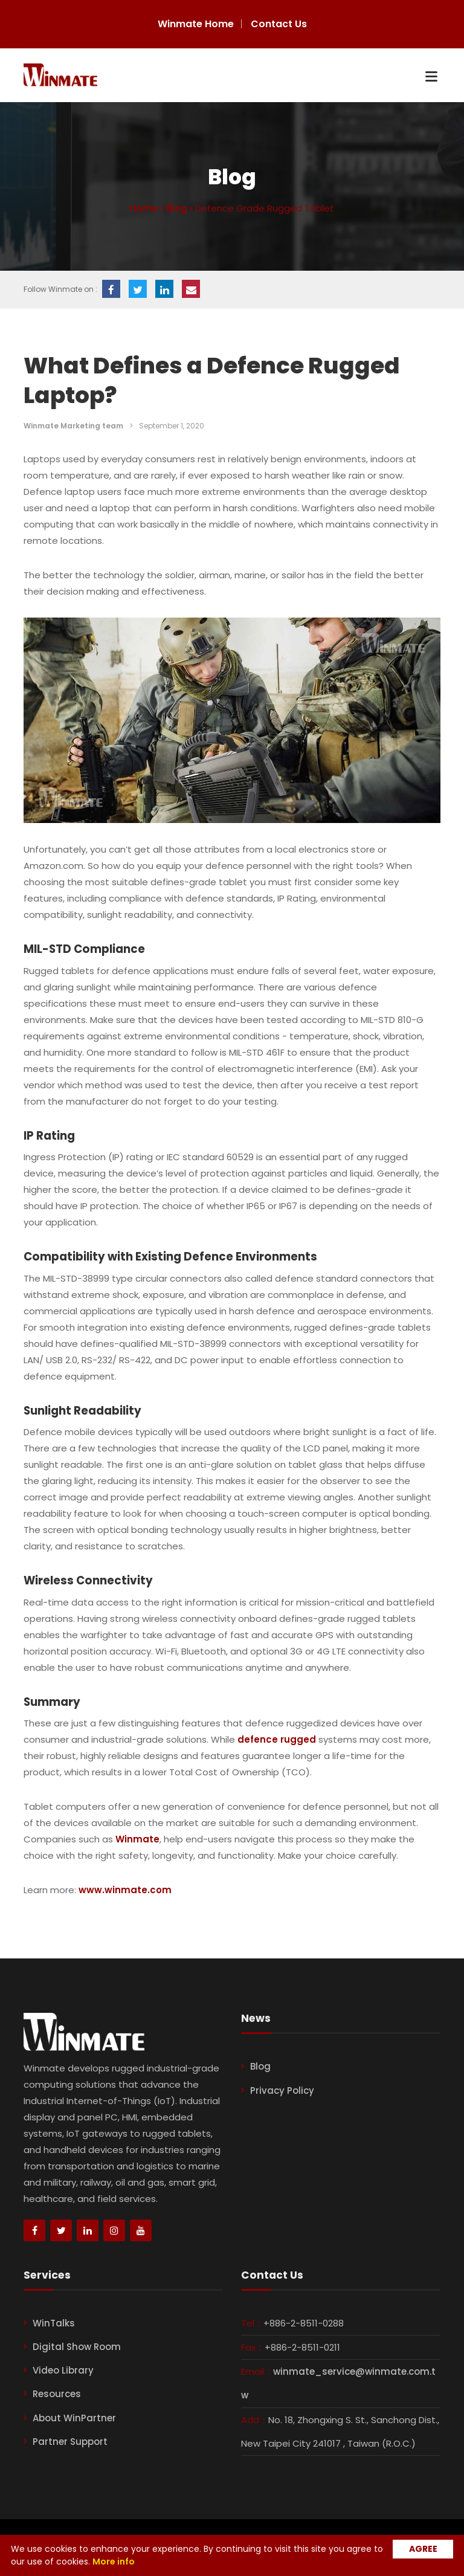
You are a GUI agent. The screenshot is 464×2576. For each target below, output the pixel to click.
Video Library (63, 2370)
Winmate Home (196, 24)
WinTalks (54, 2323)
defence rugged (276, 1739)
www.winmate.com (125, 1890)
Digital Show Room (77, 2346)
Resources (57, 2393)
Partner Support (70, 2441)
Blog (260, 2066)
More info (113, 2561)
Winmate (137, 1839)
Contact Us (279, 24)
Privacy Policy (282, 2090)
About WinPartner (74, 2418)
